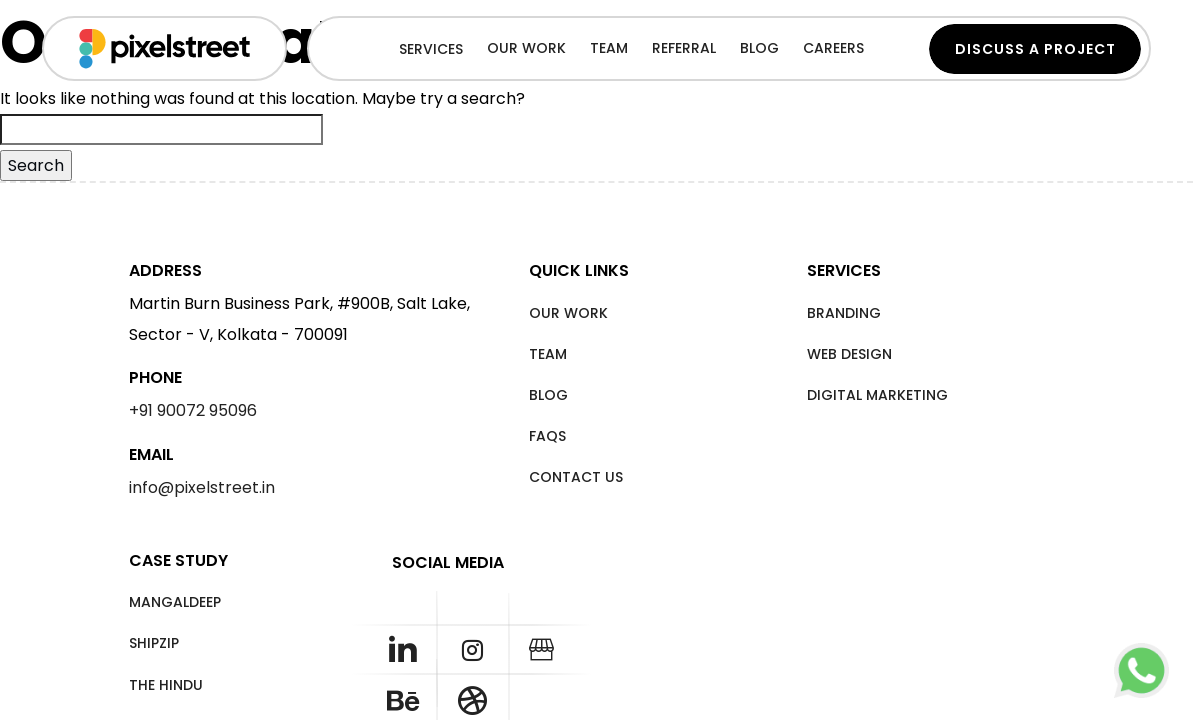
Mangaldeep (175, 602)
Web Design (849, 354)
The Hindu (166, 685)
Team (548, 354)
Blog (548, 395)
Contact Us (576, 477)
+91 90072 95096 (193, 410)
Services (431, 49)
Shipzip (154, 643)
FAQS (547, 436)
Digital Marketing (877, 395)
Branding (844, 313)
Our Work (568, 313)
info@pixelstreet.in (202, 487)
